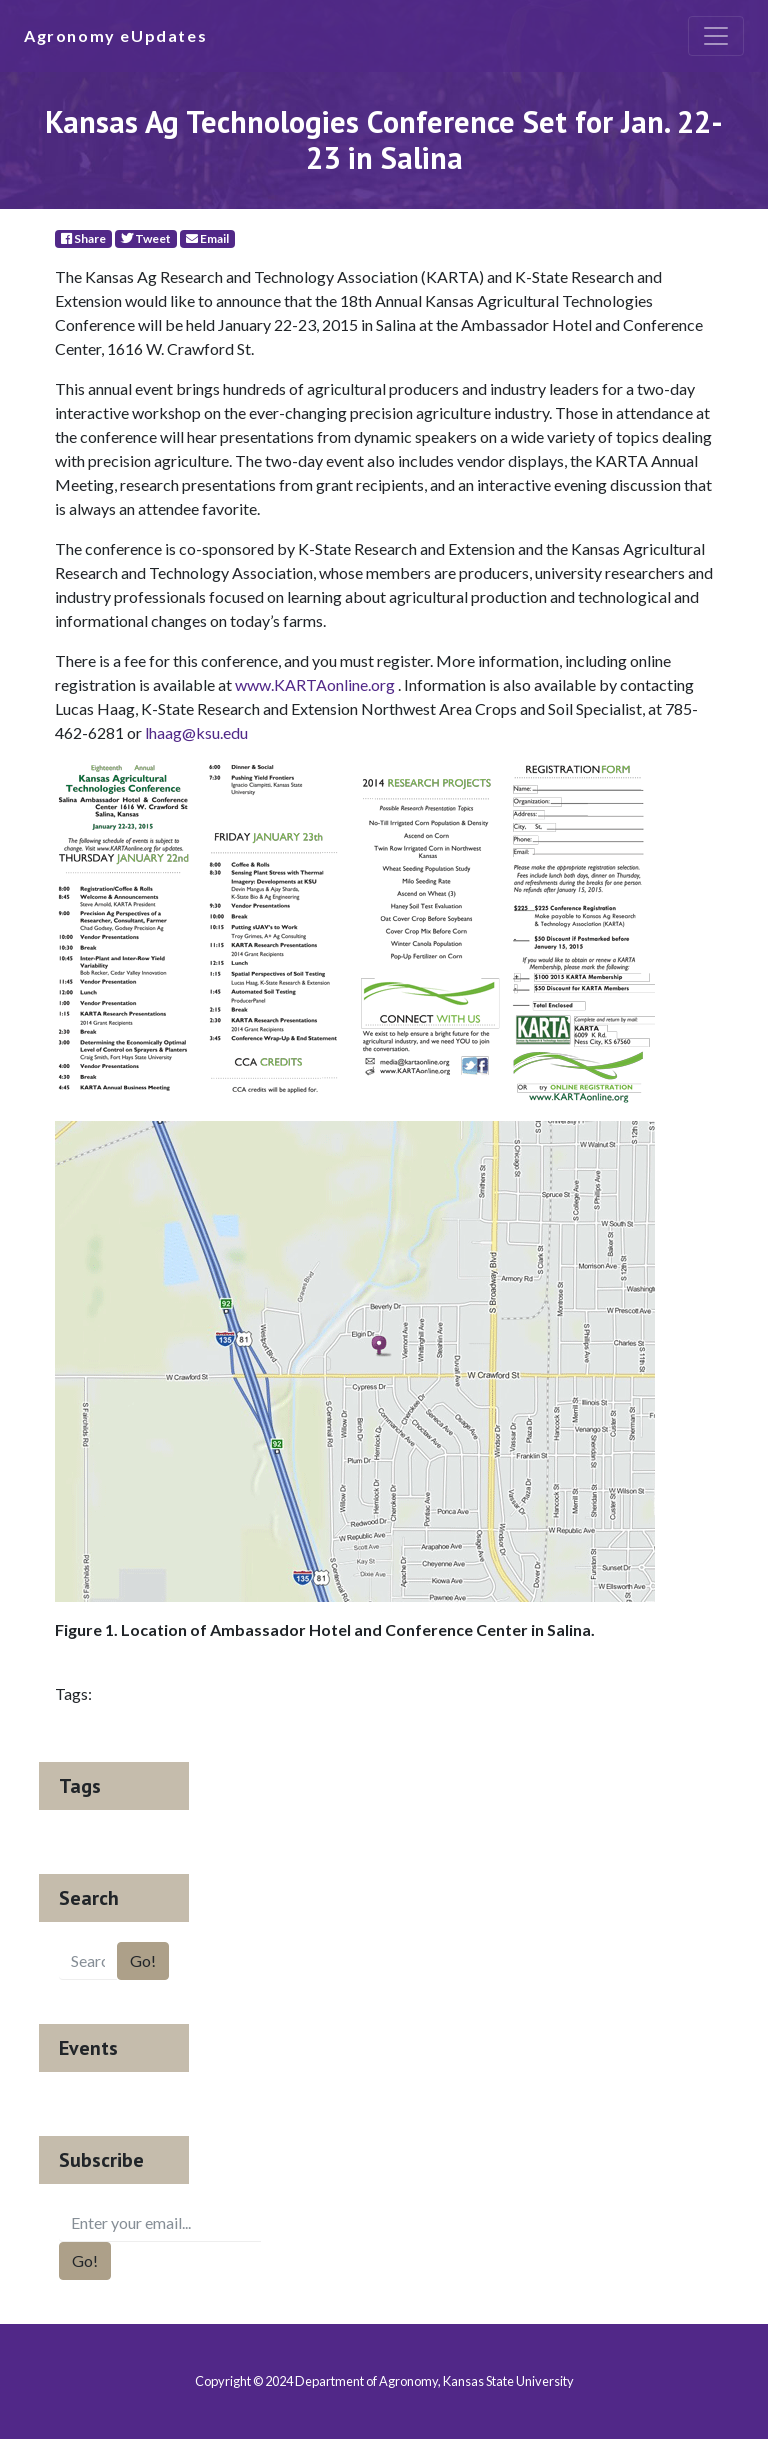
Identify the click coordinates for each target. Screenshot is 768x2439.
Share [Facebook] (83, 238)
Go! (143, 1960)
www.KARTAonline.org (315, 684)
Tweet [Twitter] (146, 238)
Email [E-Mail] (207, 238)
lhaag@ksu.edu (196, 732)
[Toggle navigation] (716, 36)
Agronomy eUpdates (115, 35)
